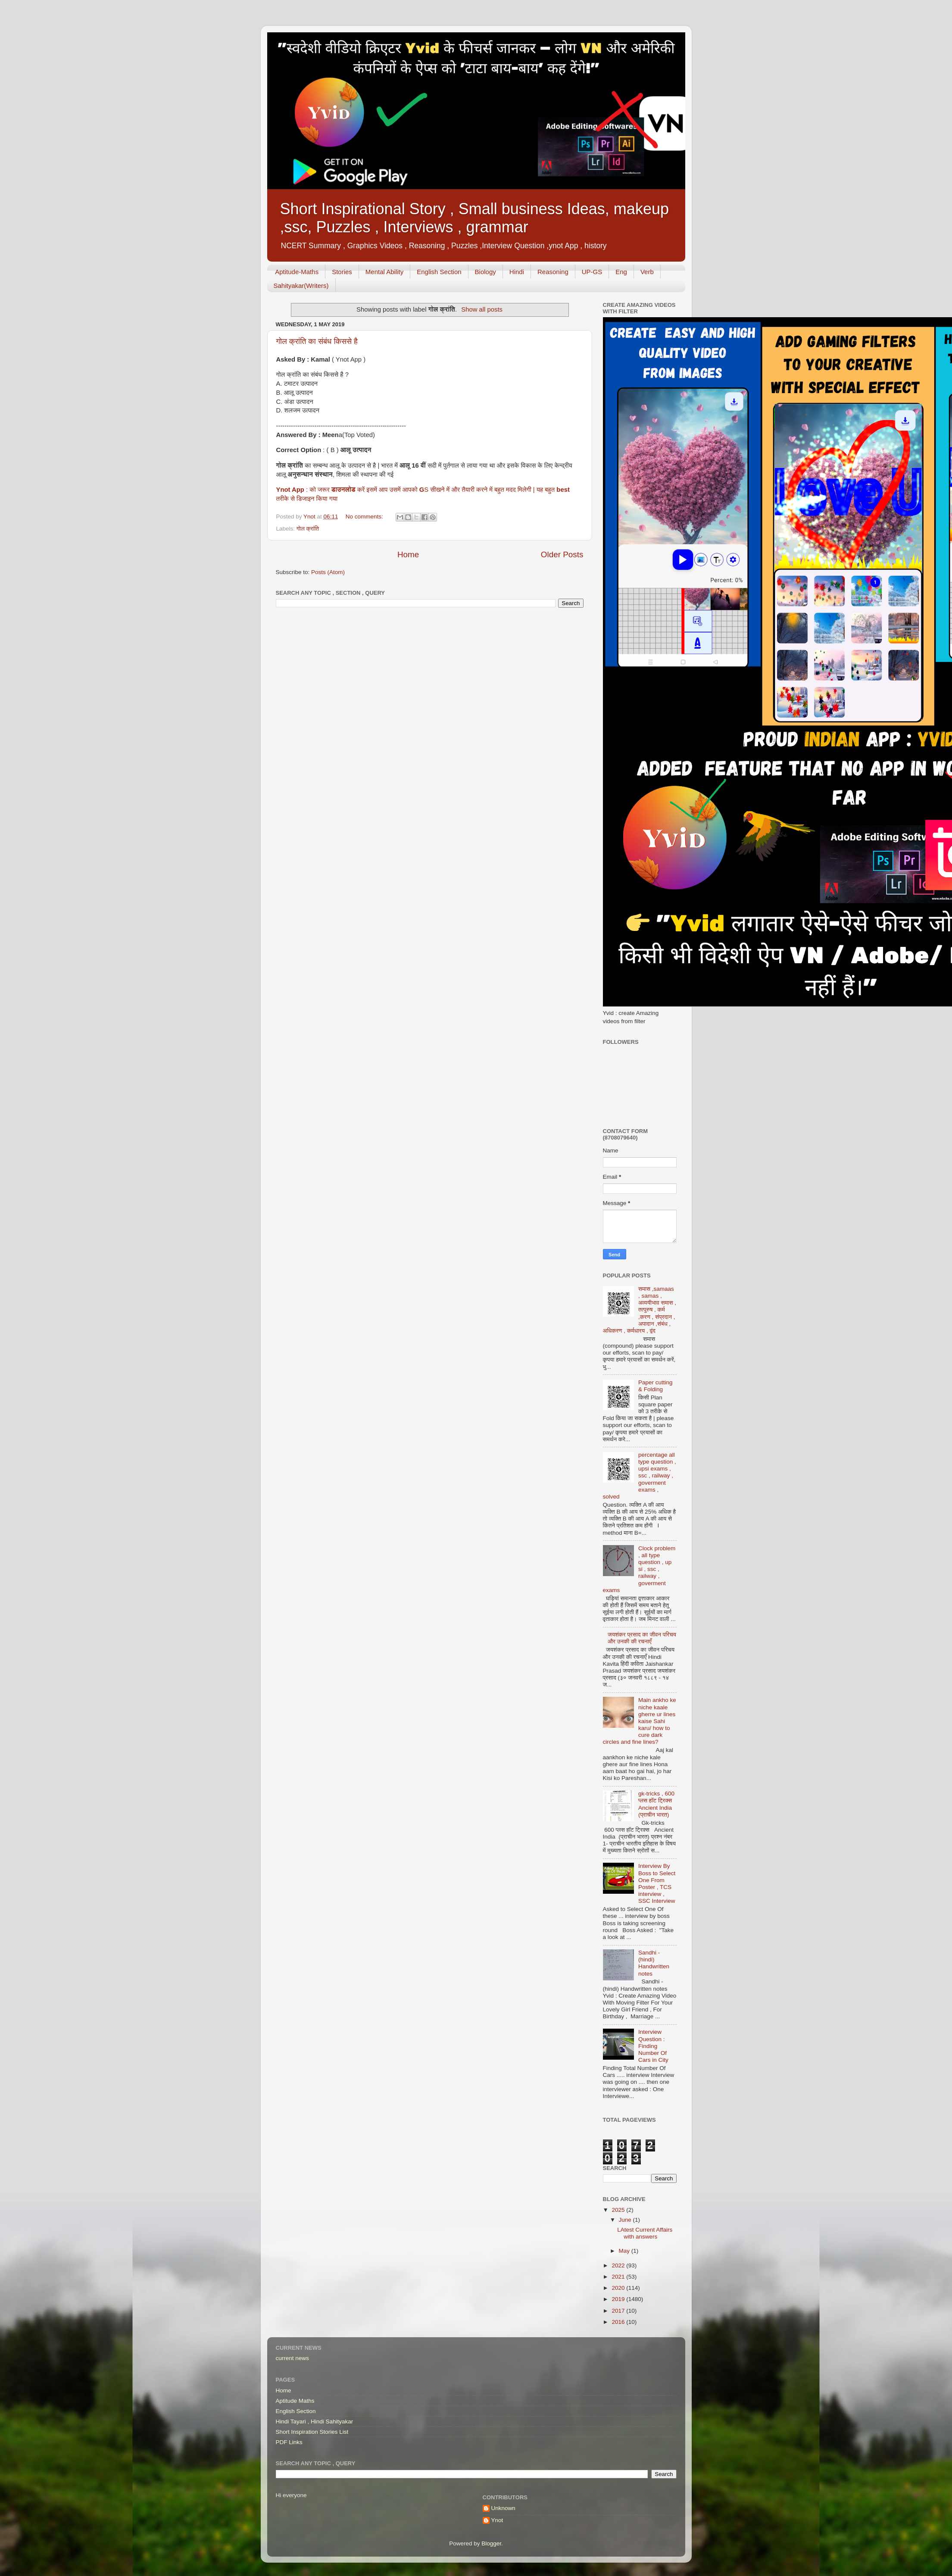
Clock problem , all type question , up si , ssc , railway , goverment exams (639, 1569)
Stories (342, 271)
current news (292, 2358)
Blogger (491, 2543)
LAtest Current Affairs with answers (644, 2233)
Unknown (503, 2508)
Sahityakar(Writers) (301, 285)
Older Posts (562, 554)
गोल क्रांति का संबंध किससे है (317, 341)
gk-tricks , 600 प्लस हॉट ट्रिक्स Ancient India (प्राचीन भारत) (656, 1804)
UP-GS (592, 271)
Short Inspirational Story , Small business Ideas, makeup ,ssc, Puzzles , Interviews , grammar (474, 218)
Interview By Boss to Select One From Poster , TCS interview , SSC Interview (656, 1883)
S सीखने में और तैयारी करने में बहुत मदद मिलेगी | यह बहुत (490, 489)
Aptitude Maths (295, 2401)
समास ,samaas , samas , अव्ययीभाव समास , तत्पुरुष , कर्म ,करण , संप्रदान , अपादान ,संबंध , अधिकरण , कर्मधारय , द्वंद (639, 1310)
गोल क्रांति (308, 528)
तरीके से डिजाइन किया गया (307, 498)
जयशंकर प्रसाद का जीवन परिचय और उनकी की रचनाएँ (642, 1638)
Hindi (516, 271)
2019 (619, 2299)
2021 (619, 2276)
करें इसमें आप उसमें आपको (387, 489)
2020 (619, 2288)
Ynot (497, 2520)
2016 (619, 2322)
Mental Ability (384, 271)
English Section (439, 271)
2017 (619, 2310)
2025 (619, 2210)
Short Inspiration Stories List (312, 2432)
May (625, 2251)
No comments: (365, 516)
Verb (647, 271)
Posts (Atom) (328, 572)
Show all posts (482, 309)
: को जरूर (318, 489)
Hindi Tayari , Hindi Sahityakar (314, 2421)
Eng (621, 271)
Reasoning (552, 271)
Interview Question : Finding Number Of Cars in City (653, 2046)
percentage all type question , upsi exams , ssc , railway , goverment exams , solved (639, 1476)
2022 (619, 2265)
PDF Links (289, 2442)
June (626, 2220)
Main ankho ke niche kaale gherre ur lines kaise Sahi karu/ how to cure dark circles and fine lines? (639, 1721)
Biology (485, 271)
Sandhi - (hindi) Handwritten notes (653, 1963)
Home (408, 554)
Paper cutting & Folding (655, 1386)
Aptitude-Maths (296, 271)
